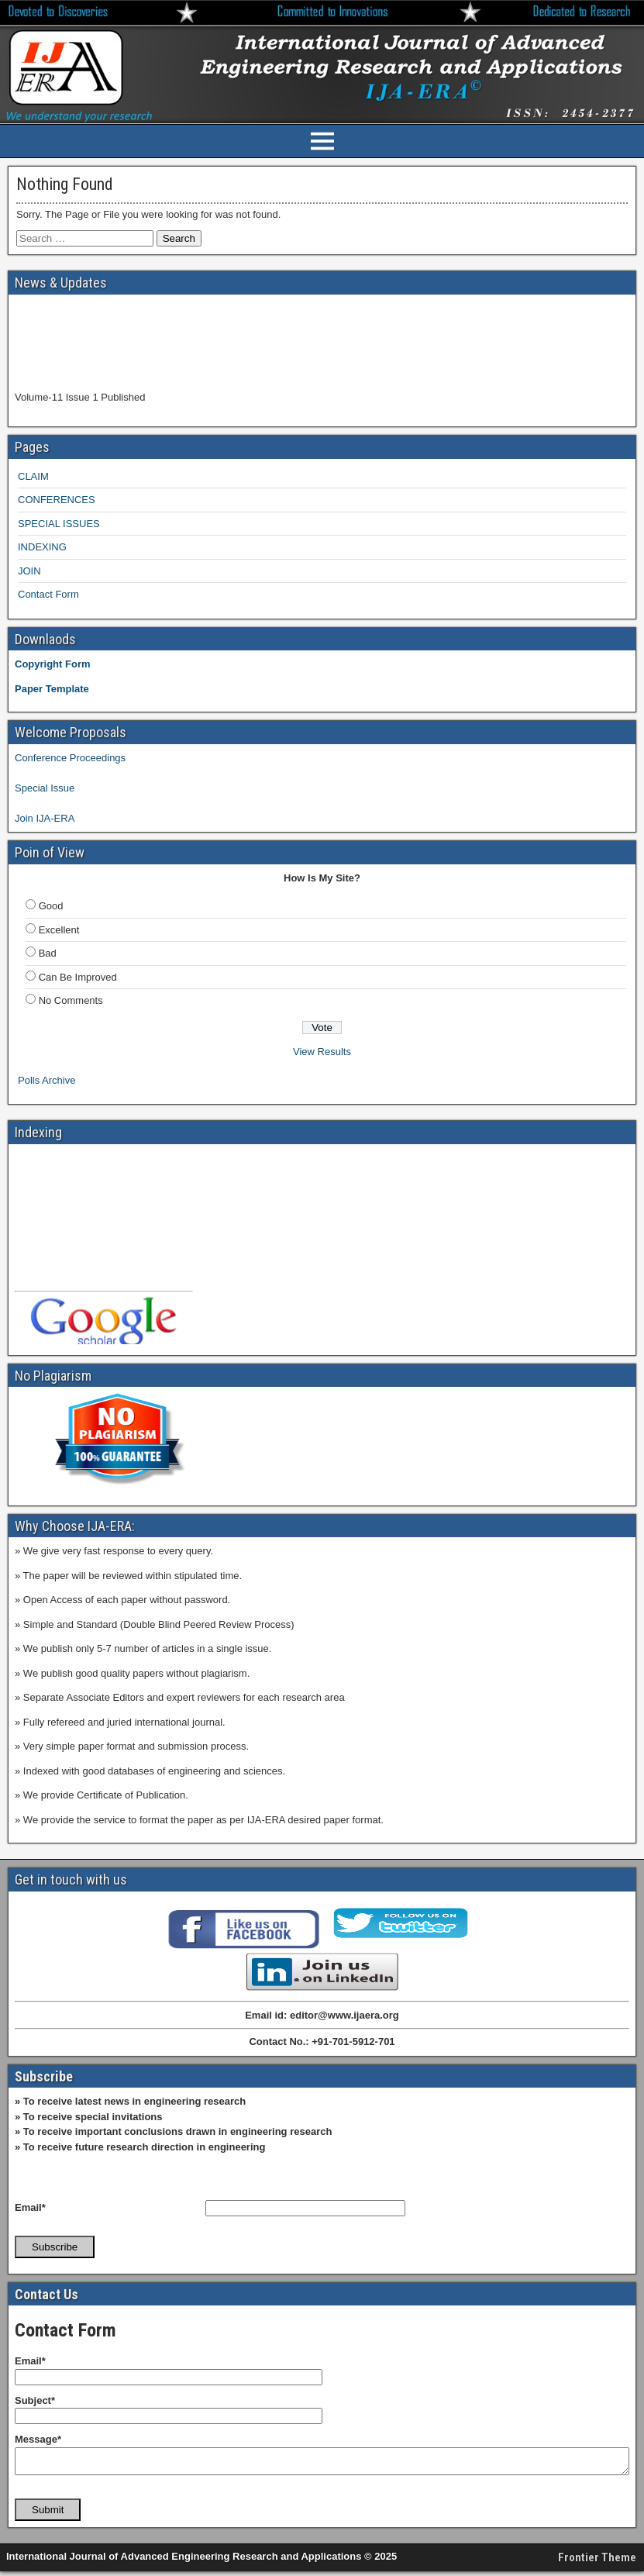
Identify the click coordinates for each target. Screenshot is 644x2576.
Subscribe (54, 2247)
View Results (322, 1051)
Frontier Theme (597, 2562)
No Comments (71, 1000)
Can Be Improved (78, 977)
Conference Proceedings (70, 758)
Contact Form (48, 594)
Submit (48, 2514)
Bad (48, 953)
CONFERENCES (56, 499)
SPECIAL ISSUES (59, 523)
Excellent (59, 930)
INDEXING (42, 547)
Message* (38, 2439)
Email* (30, 2207)
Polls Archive (46, 1080)
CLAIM (33, 476)
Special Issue (44, 788)
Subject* (35, 2400)
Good (51, 906)
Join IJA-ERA (44, 818)
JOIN (29, 571)
